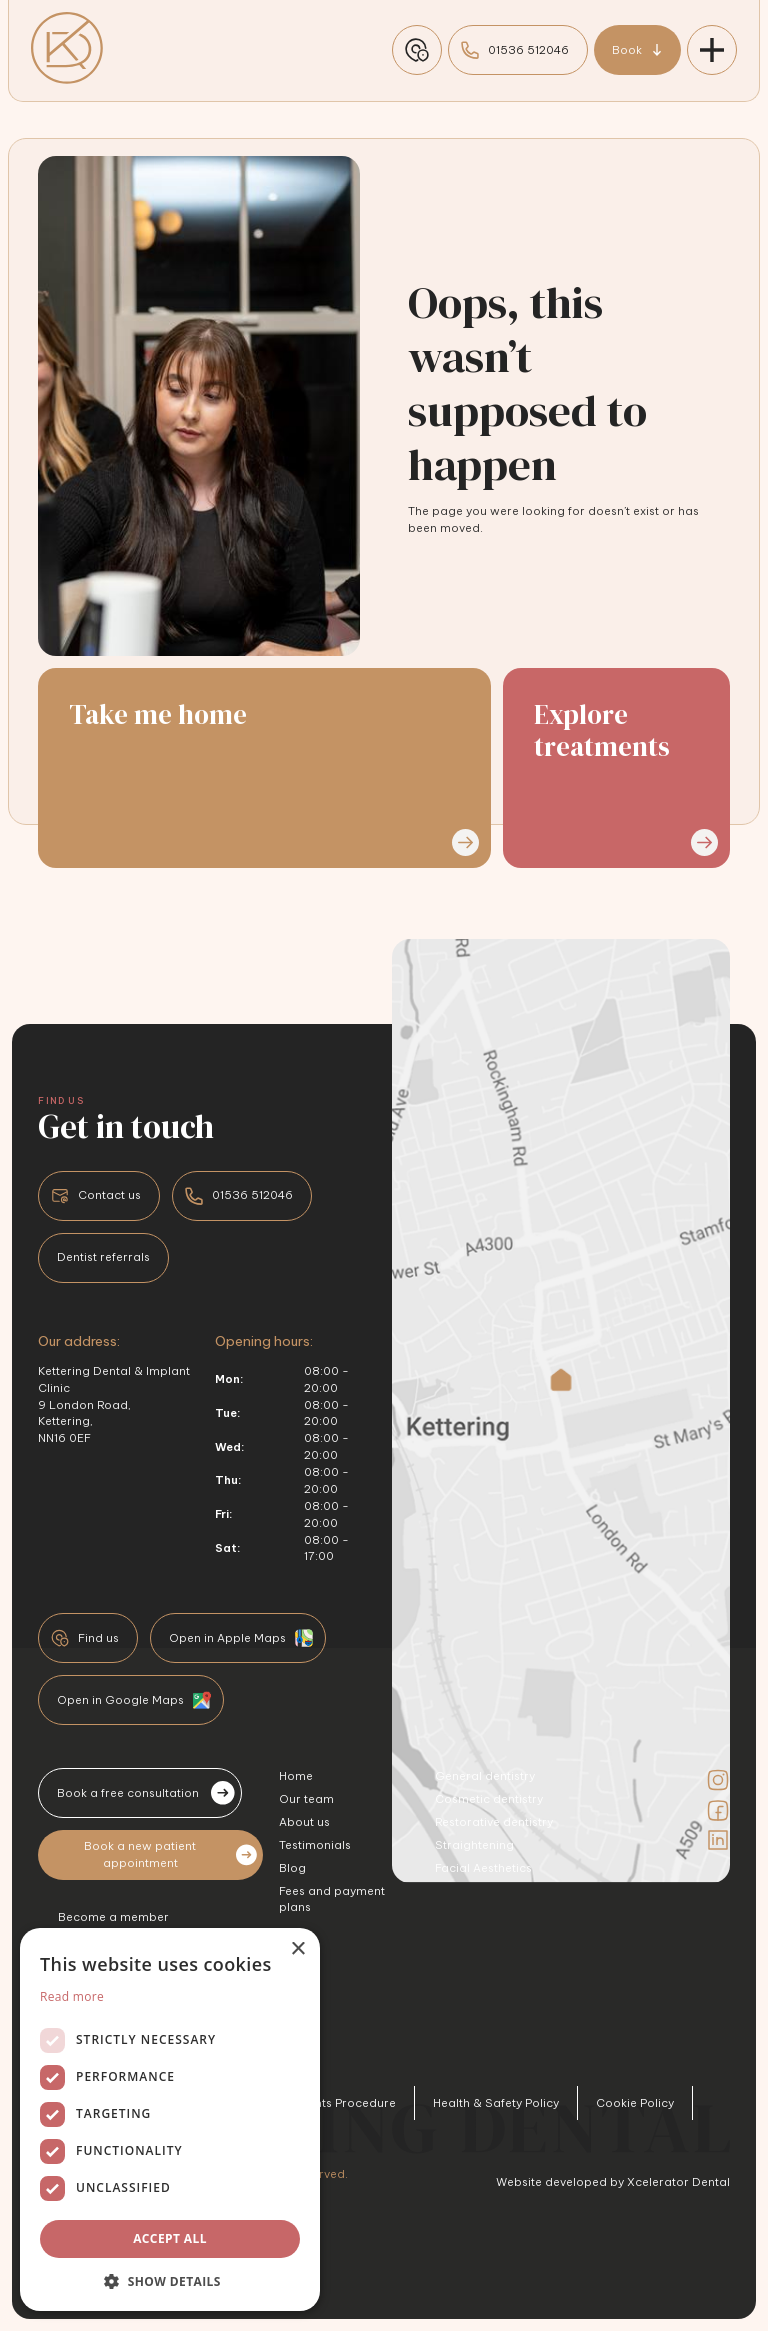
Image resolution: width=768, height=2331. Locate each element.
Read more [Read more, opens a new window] (72, 1996)
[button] (170, 2281)
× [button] (297, 1949)
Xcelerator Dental (678, 2182)
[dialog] (170, 2119)
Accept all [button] (170, 2238)
